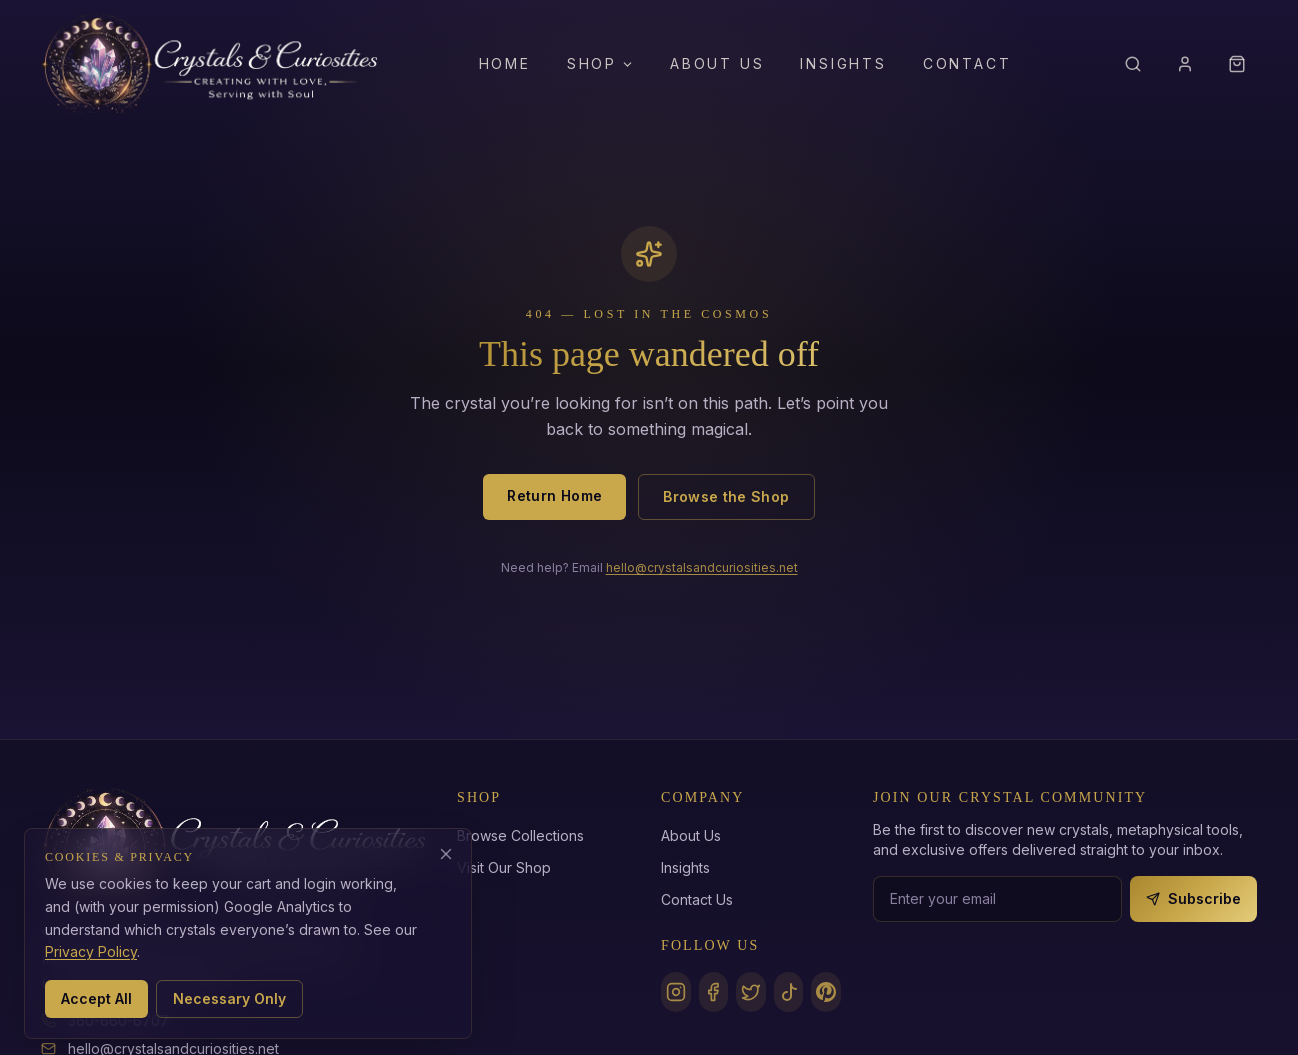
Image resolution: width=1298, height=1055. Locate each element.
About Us (717, 63)
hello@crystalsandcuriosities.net (702, 567)
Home (505, 63)
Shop (600, 63)
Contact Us (697, 899)
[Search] (1133, 64)
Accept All (96, 998)
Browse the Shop (726, 496)
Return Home (554, 495)
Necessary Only (229, 998)
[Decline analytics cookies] (446, 854)
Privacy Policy (91, 951)
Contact (967, 63)
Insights (843, 63)
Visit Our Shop (504, 867)
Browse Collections (520, 835)
